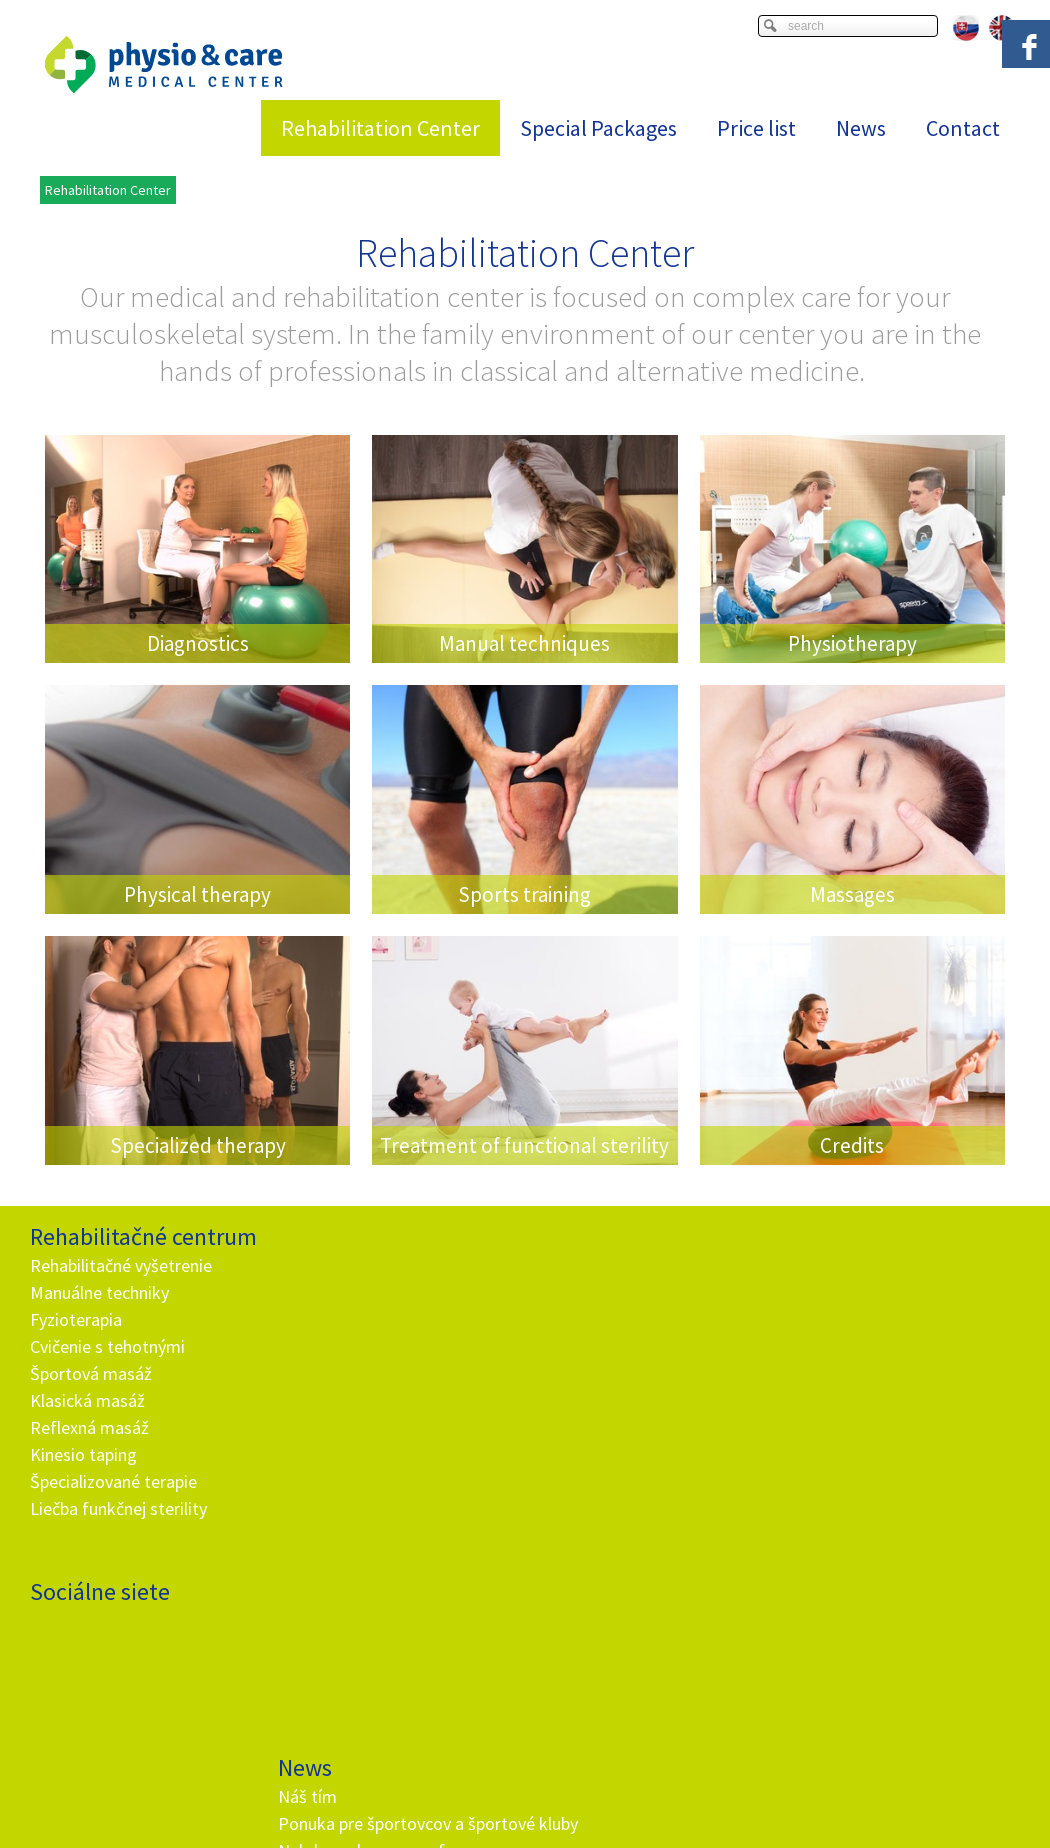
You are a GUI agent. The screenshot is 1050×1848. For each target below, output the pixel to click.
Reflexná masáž (89, 1427)
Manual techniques (524, 643)
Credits (852, 1145)
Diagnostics (198, 643)
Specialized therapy (198, 1145)
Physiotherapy (852, 643)
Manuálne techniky (99, 1292)
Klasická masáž (87, 1400)
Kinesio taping (83, 1454)
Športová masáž (91, 1373)
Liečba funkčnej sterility (118, 1508)
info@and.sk (372, 1644)
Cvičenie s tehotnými (107, 1346)
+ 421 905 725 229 (354, 1617)
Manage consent (789, 1829)
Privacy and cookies (674, 1829)
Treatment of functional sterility (524, 1145)
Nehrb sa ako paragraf (364, 1346)
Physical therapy (197, 894)
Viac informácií (836, 1813)
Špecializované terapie (113, 1481)
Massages (852, 894)
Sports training (524, 894)
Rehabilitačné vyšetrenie (121, 1265)
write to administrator (547, 1829)
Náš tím (310, 1265)
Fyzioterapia (76, 1319)
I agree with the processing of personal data (639, 1510)
